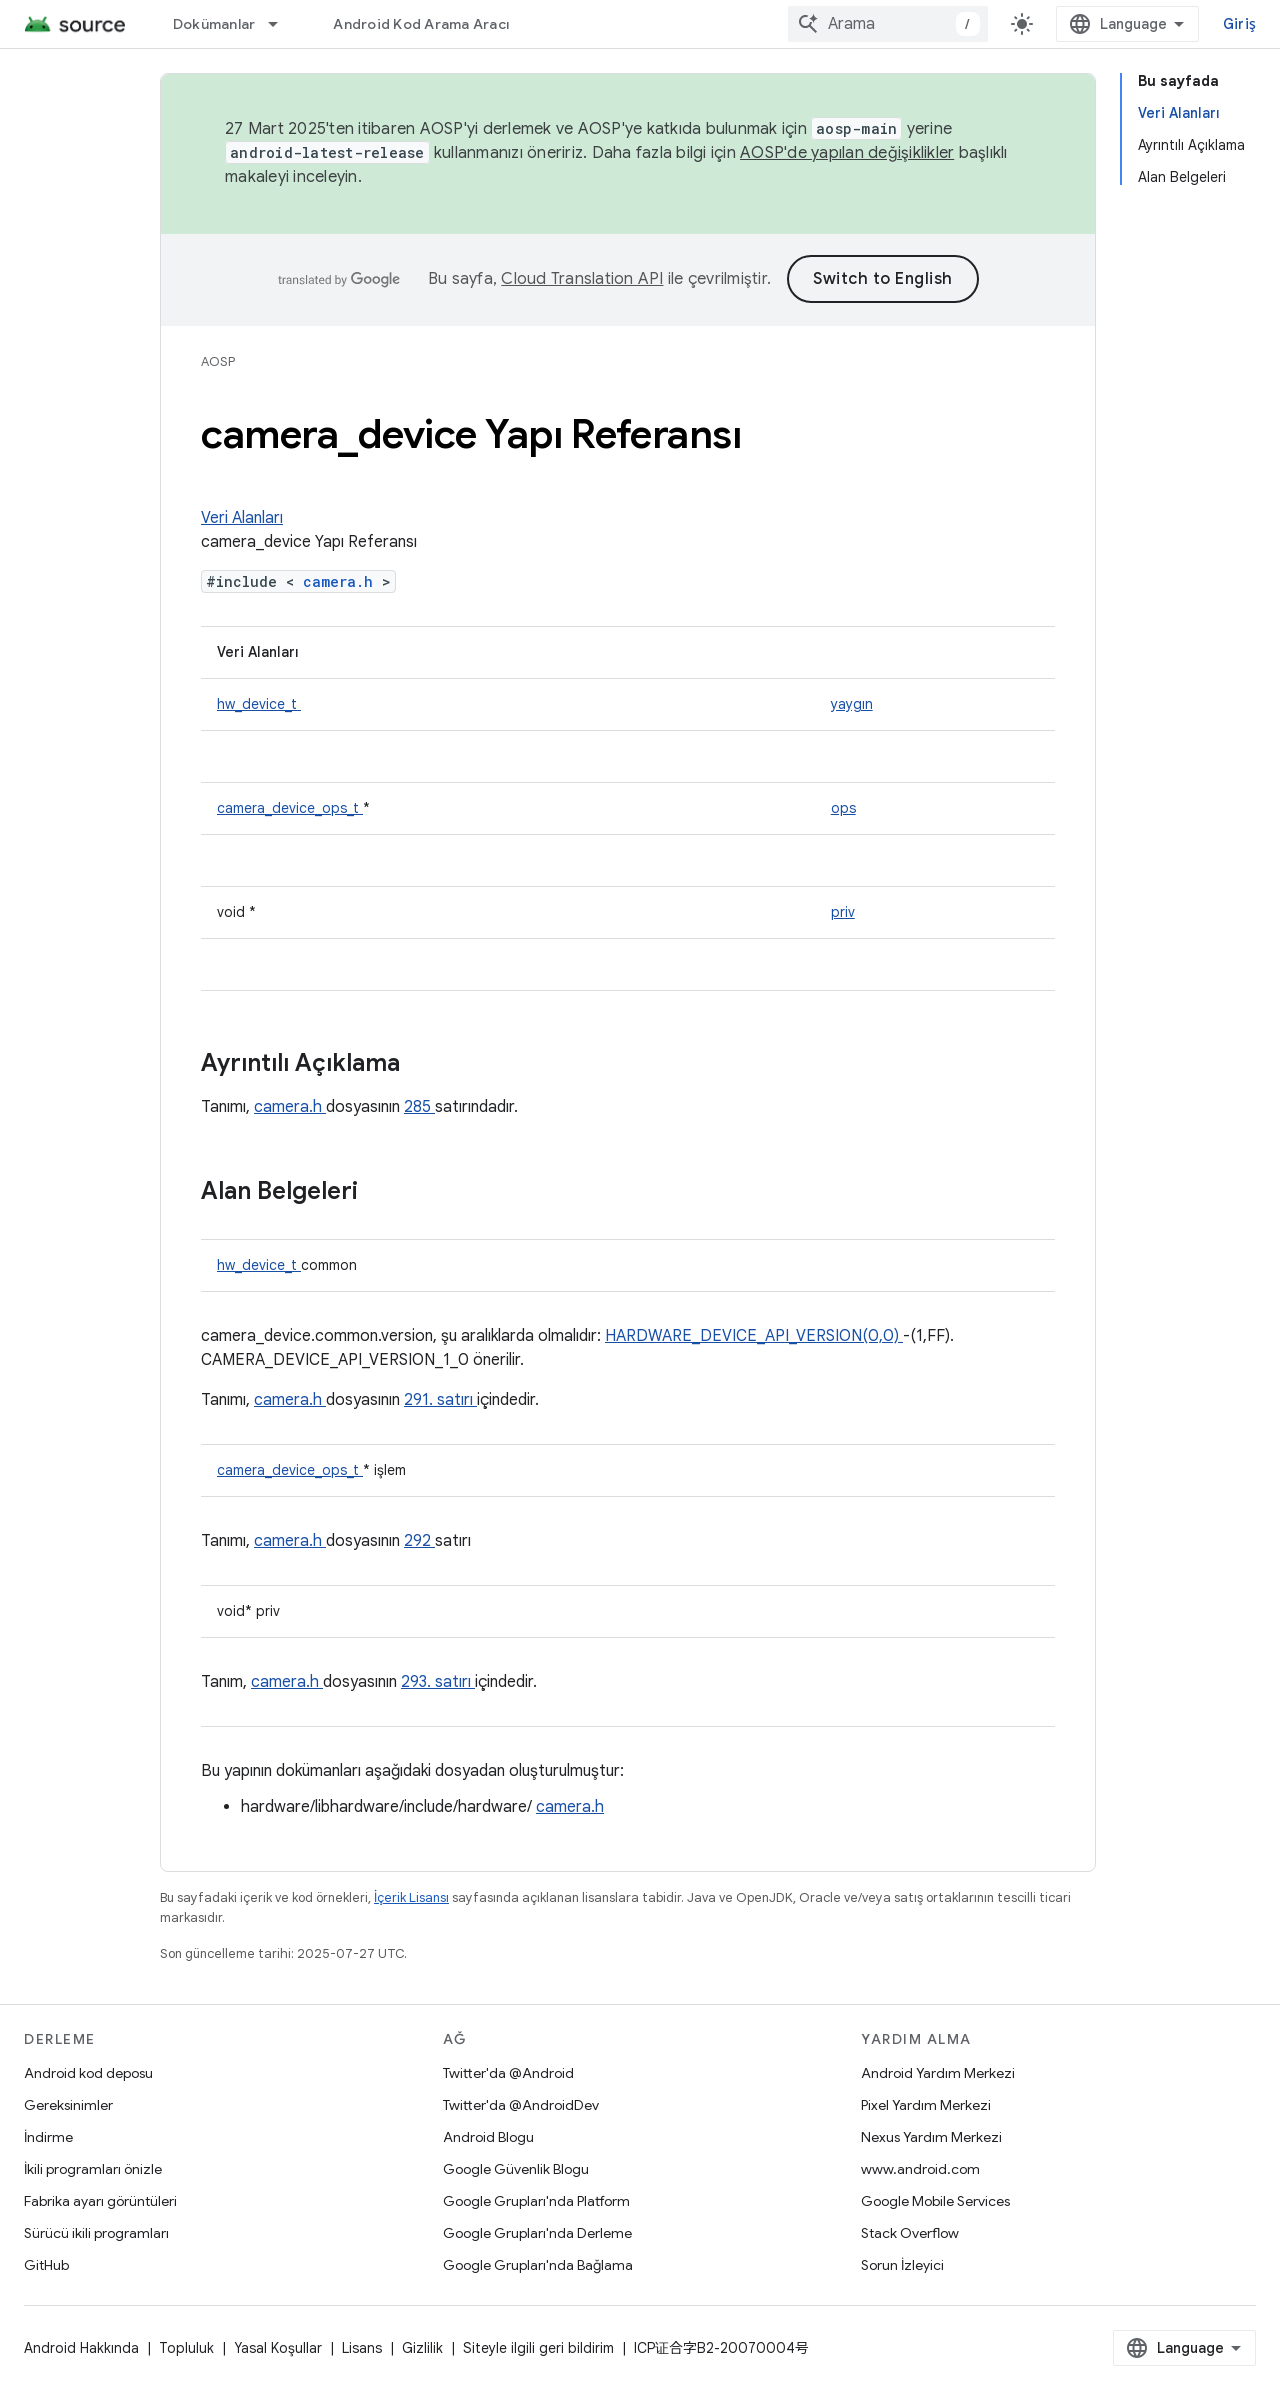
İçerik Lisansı (411, 1897)
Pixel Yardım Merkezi (926, 2105)
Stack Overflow (910, 2233)
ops (843, 808)
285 (419, 1107)
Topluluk (186, 2348)
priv (843, 912)
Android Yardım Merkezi (938, 2073)
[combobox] (888, 24)
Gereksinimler (68, 2105)
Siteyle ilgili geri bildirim (538, 2348)
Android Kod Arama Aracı (421, 24)
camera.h (342, 581)
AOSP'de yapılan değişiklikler (847, 153)
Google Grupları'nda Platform (536, 2201)
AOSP (218, 361)
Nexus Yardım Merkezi (931, 2137)
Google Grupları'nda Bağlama (538, 2265)
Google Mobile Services (935, 2201)
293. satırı (438, 1682)
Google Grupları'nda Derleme (537, 2233)
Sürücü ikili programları (96, 2233)
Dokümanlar (214, 24)
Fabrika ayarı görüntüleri (100, 2201)
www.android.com (920, 2169)
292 (419, 1541)
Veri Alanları (242, 518)
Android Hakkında (81, 2348)
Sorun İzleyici (902, 2265)
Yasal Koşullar (278, 2348)
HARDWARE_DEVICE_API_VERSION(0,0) (754, 1336)
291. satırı (440, 1400)
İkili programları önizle (93, 2169)
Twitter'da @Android (508, 2073)
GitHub (46, 2265)
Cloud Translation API (582, 279)
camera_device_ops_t (290, 808)
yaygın (852, 704)
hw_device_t (259, 704)
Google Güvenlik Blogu (516, 2169)
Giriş (1239, 24)
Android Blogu (488, 2137)
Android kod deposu (88, 2073)
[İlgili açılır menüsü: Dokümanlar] (282, 24)
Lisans (362, 2348)
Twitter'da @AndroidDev (521, 2105)
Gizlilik (422, 2348)
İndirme (48, 2137)
